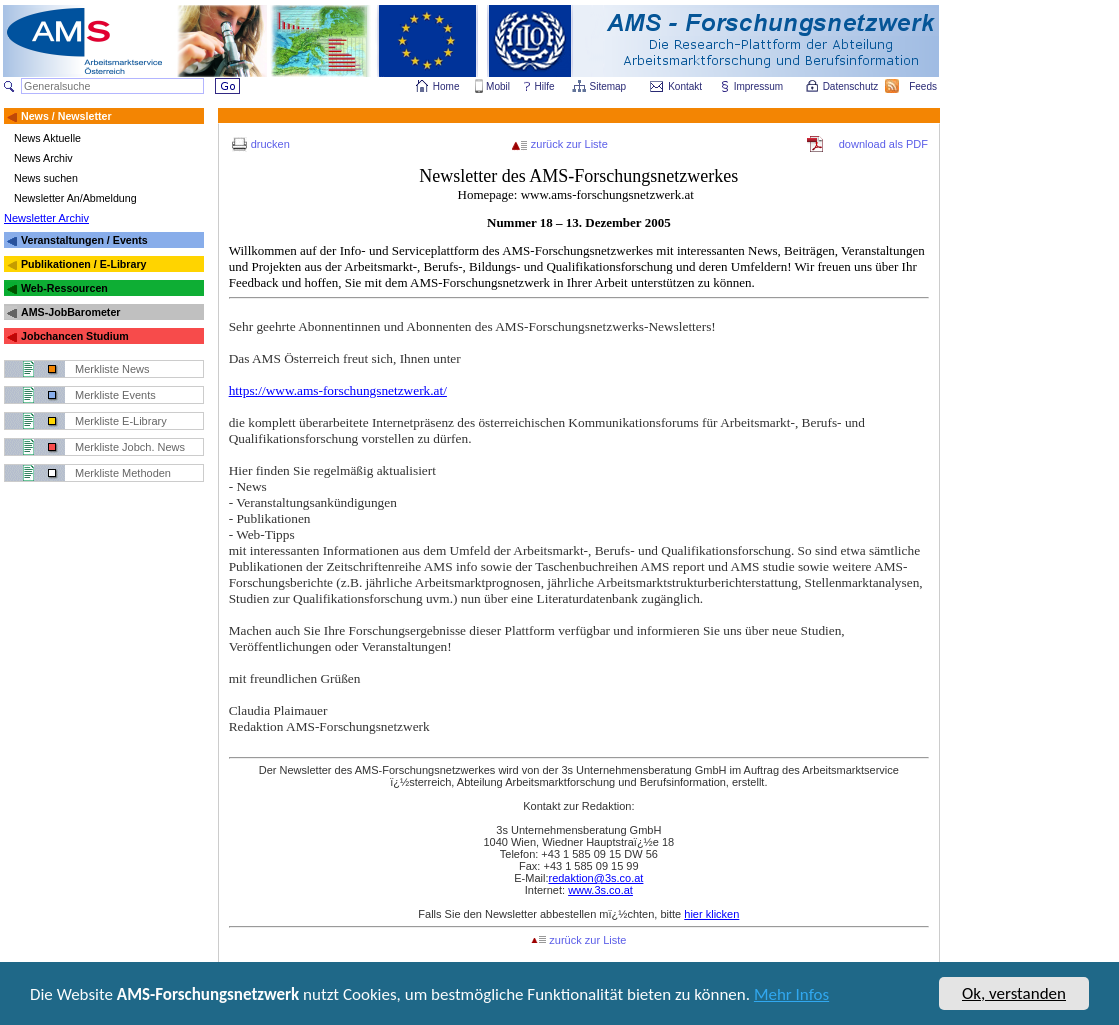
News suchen (46, 178)
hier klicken (711, 914)
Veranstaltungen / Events (84, 240)
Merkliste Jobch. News (130, 447)
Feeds (924, 86)
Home (446, 86)
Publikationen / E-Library (84, 264)
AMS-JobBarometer (70, 312)
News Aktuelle (47, 138)
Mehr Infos (791, 996)
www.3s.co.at (600, 890)
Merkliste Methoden (123, 473)
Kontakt (685, 86)
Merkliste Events (115, 395)
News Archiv (43, 158)
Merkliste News (112, 369)
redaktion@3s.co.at (595, 878)
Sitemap (609, 86)
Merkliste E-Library (121, 421)
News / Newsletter (66, 116)
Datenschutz (852, 86)
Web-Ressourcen (64, 288)
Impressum (759, 86)
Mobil (498, 86)
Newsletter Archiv (46, 218)
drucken (270, 144)
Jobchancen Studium (75, 336)
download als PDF (883, 144)
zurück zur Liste (569, 144)
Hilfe (545, 86)
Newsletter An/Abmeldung (75, 198)
